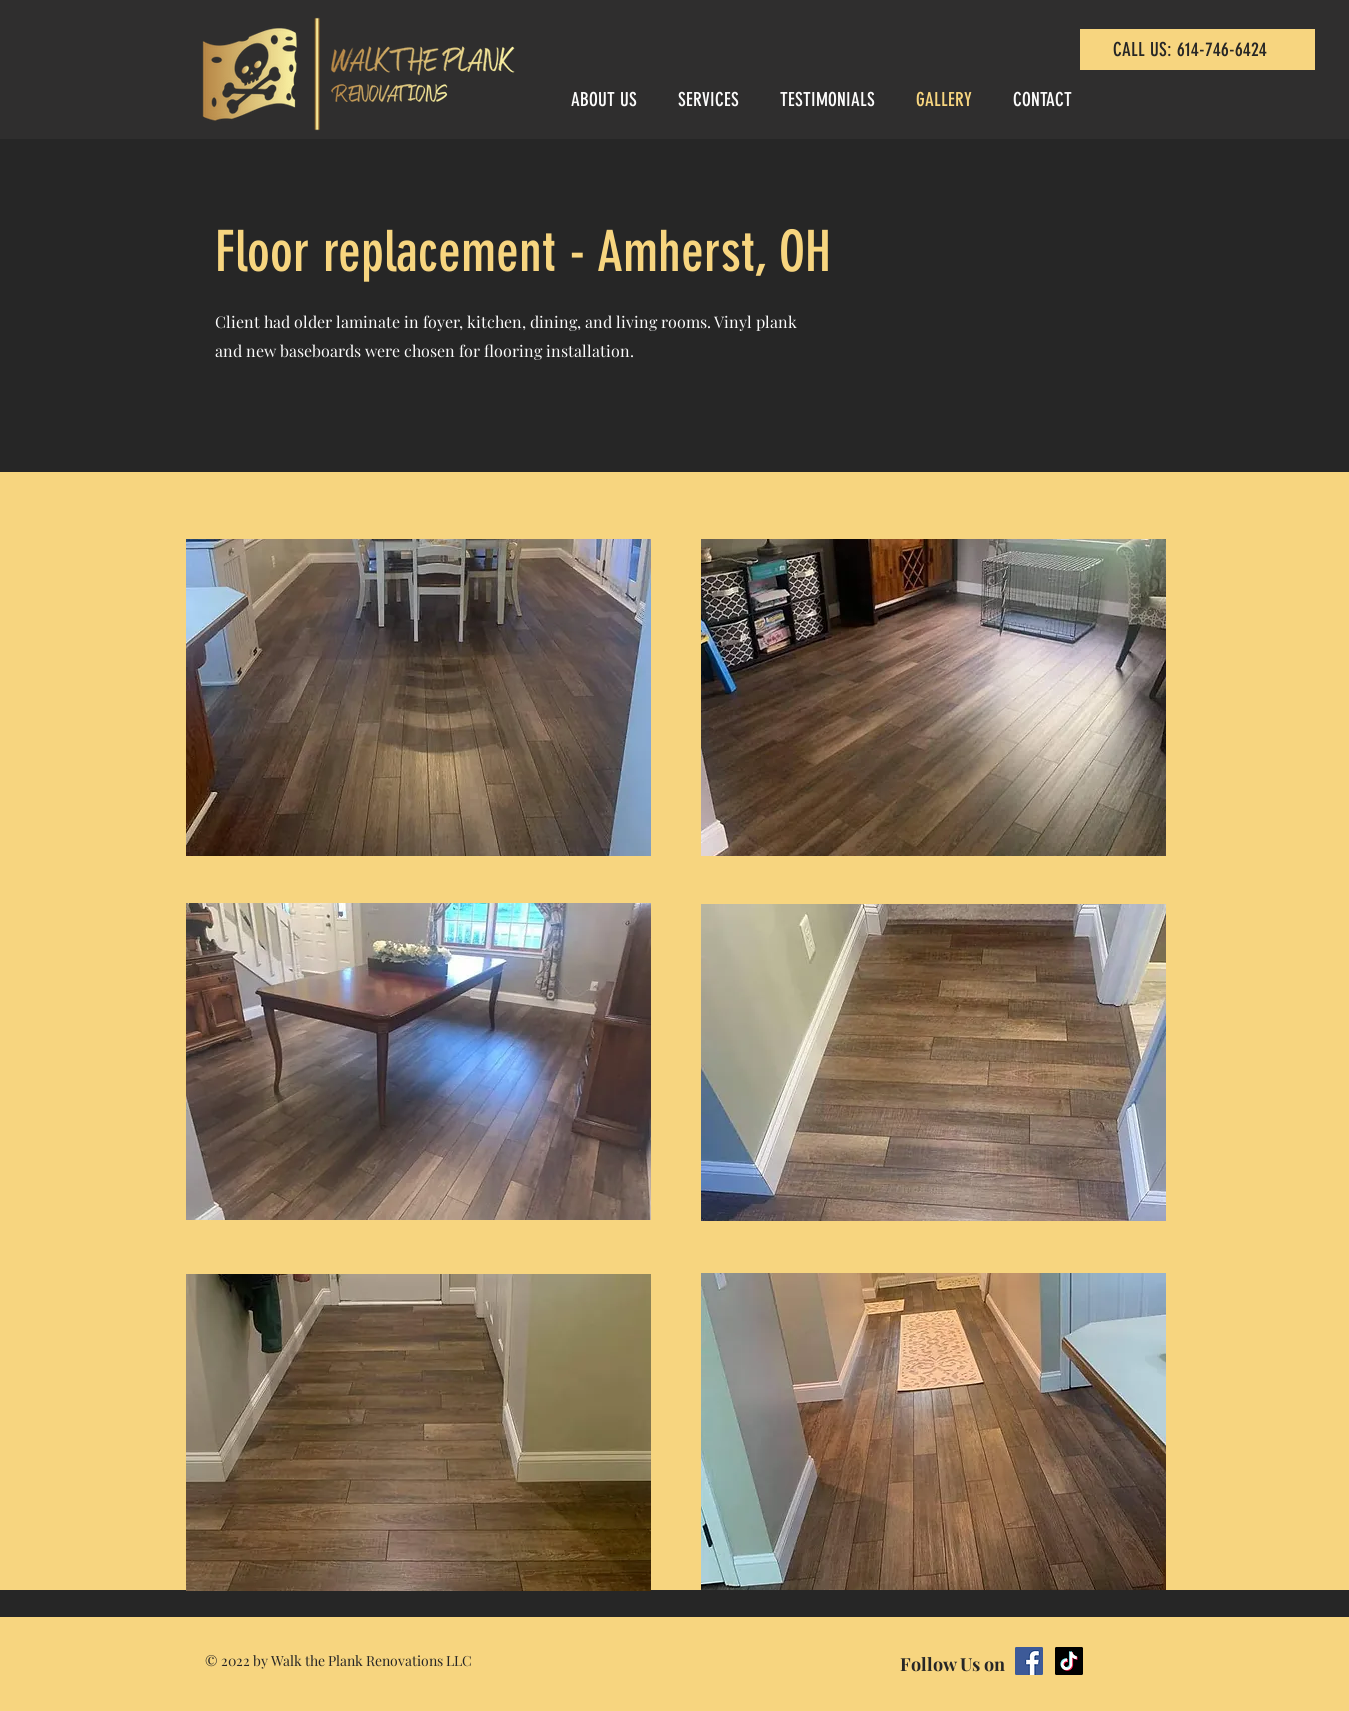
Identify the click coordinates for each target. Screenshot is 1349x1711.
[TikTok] (1069, 1661)
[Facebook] (1029, 1661)
